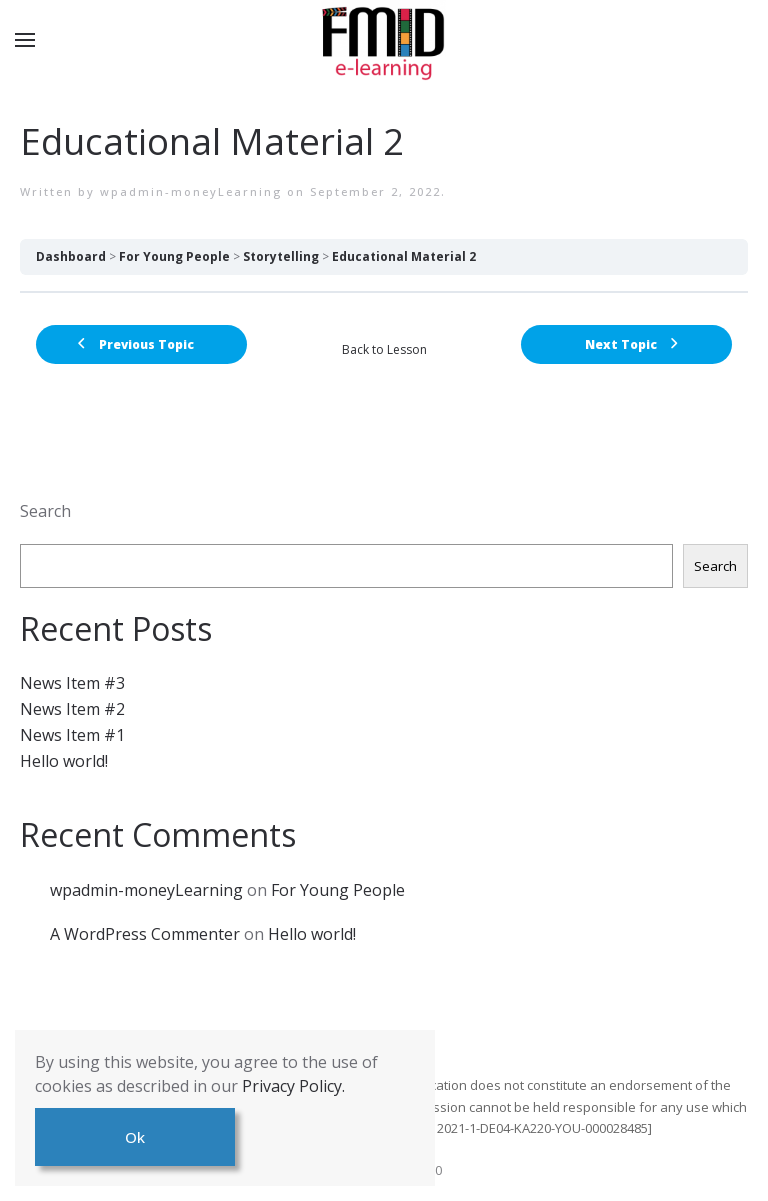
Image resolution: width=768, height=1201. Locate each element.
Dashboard (71, 256)
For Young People (174, 256)
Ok (135, 1137)
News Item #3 (72, 683)
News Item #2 (72, 709)
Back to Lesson (384, 349)
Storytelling (281, 256)
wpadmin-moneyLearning (191, 191)
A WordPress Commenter (145, 934)
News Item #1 (72, 735)
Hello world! (64, 761)
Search (45, 511)
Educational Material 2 (404, 256)
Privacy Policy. (293, 1086)
